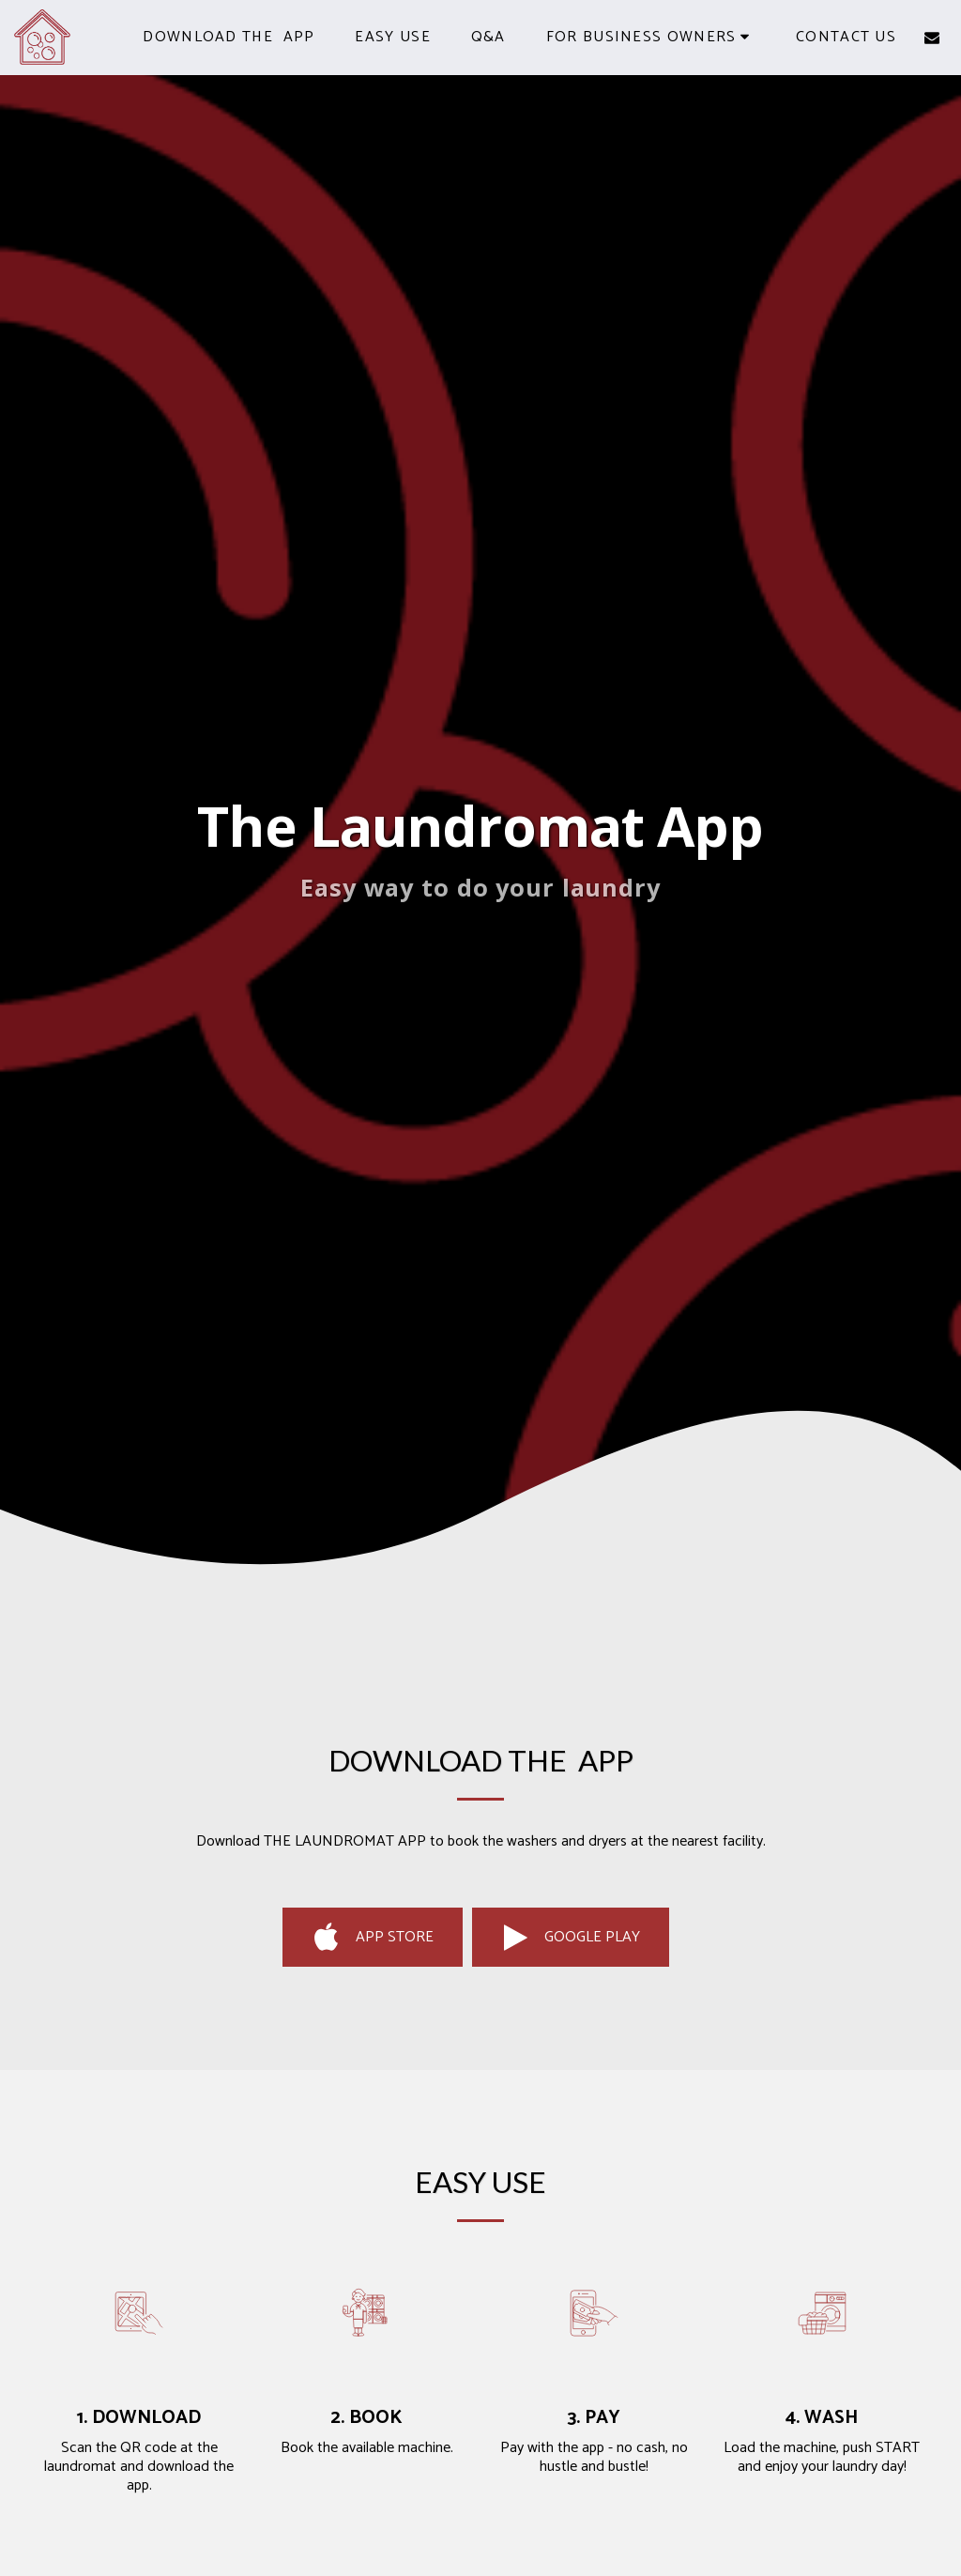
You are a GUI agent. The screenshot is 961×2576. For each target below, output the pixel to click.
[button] (650, 37)
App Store (373, 1938)
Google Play (570, 1938)
